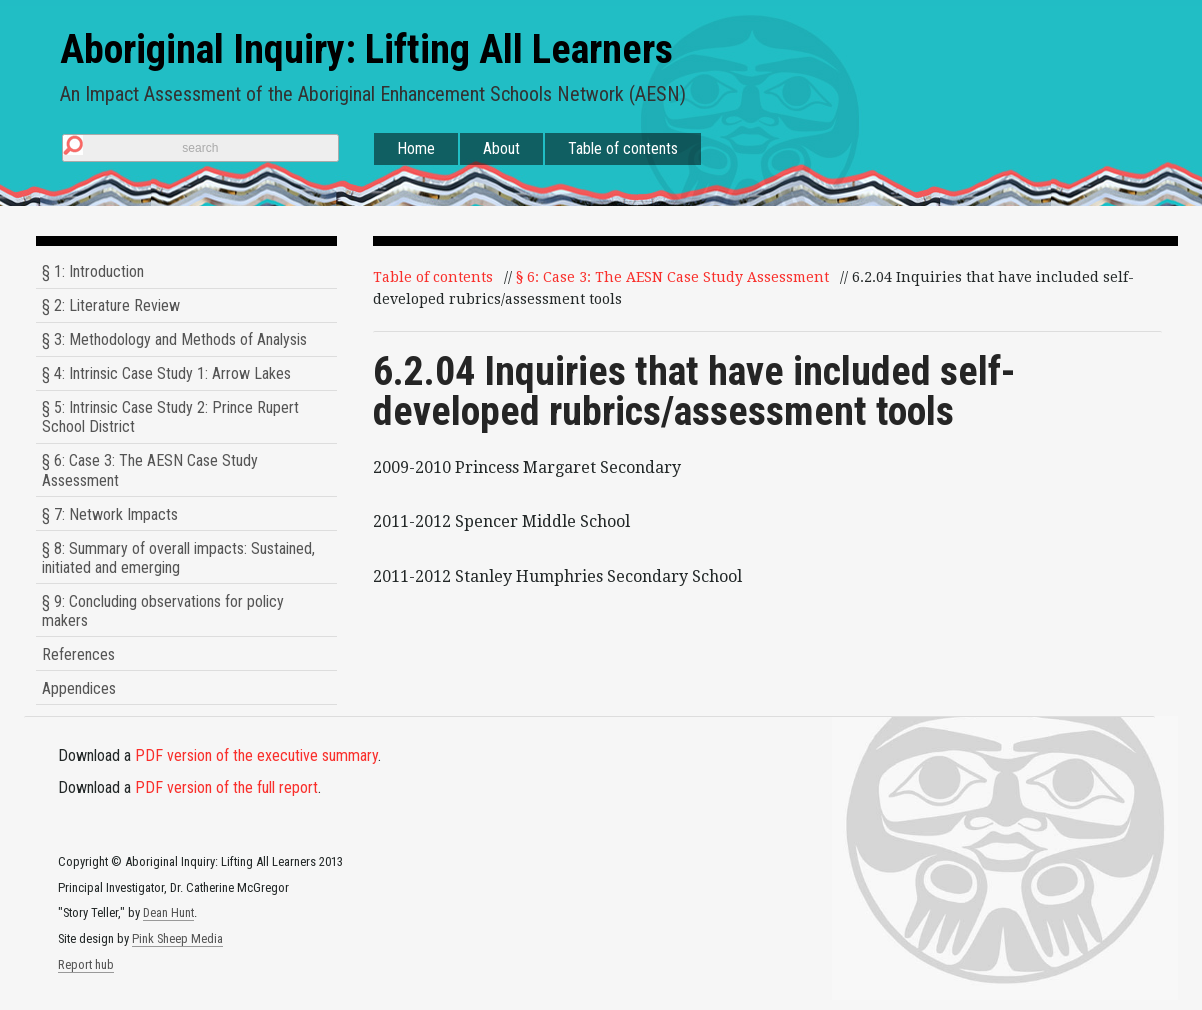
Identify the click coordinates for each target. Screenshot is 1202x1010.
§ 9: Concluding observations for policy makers (163, 611)
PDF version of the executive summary (256, 755)
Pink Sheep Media (177, 938)
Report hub (86, 964)
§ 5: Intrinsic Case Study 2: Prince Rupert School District (170, 417)
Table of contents (623, 148)
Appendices (79, 688)
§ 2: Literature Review (111, 305)
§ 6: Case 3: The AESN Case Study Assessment (150, 470)
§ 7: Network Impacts (110, 514)
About (501, 148)
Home (416, 148)
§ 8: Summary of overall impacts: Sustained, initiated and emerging (178, 558)
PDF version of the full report (226, 787)
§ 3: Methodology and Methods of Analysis (174, 339)
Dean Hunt (168, 912)
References (78, 654)
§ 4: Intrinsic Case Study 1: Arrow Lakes (166, 373)
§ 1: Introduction (93, 271)
